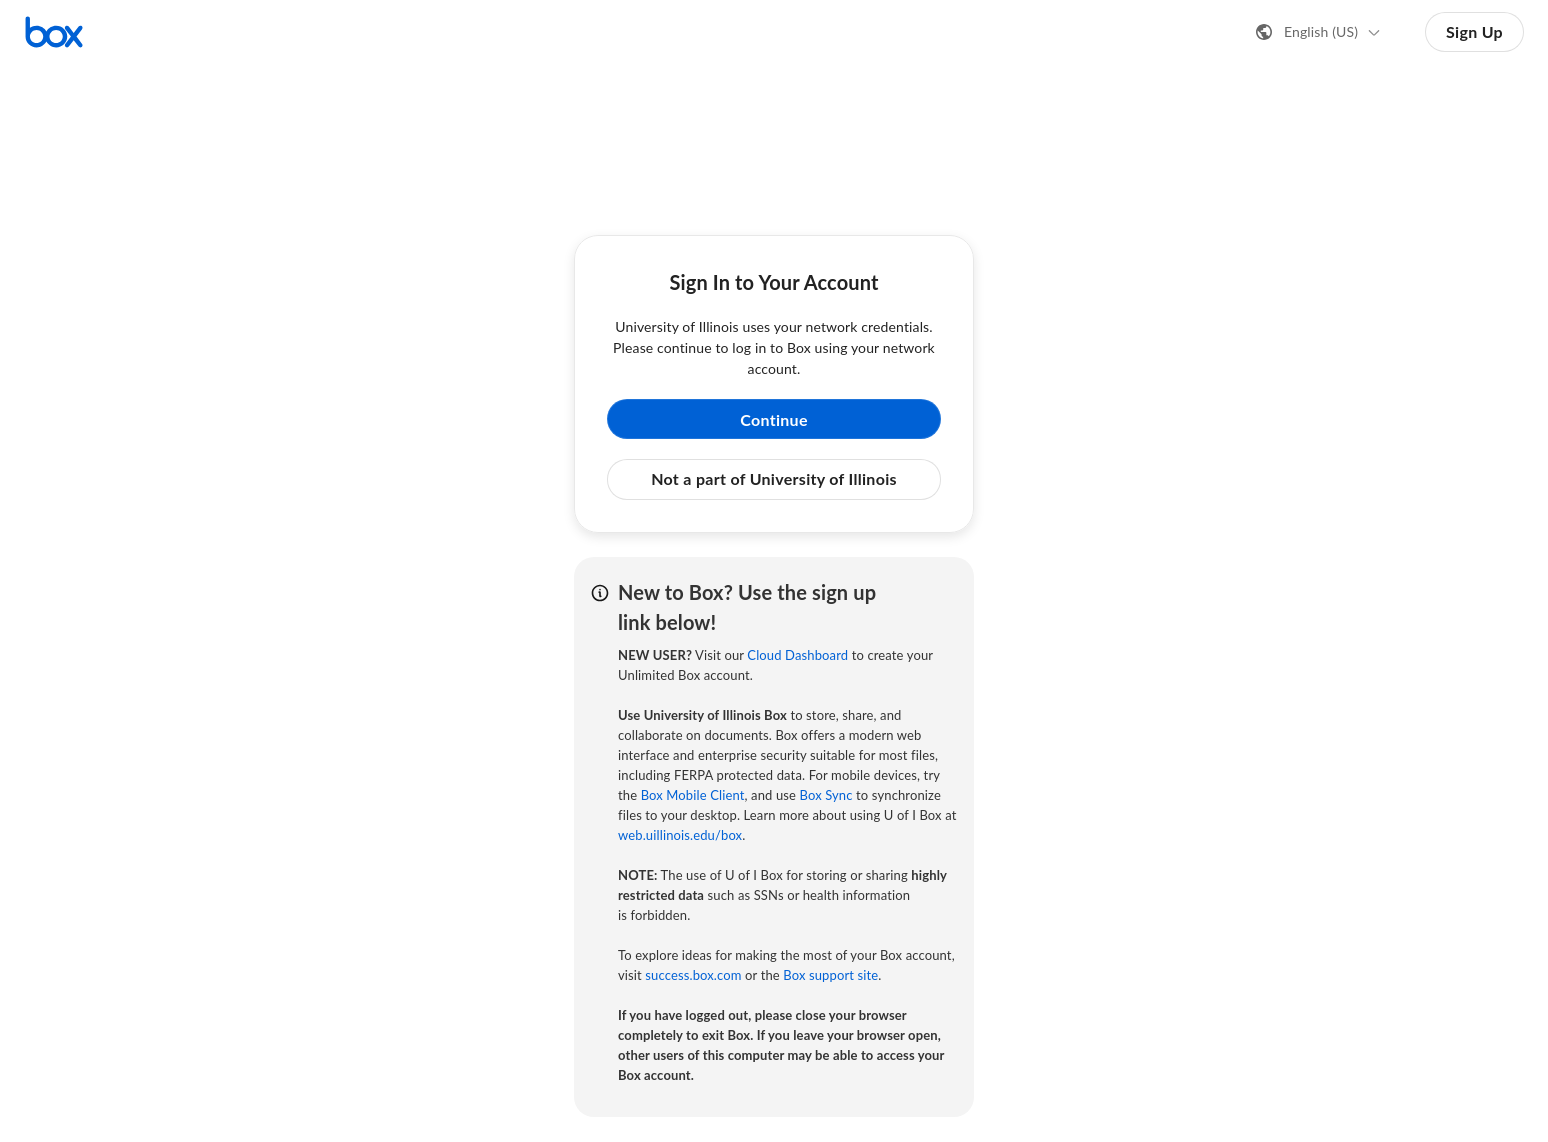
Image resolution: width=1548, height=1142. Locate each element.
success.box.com (693, 975)
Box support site (830, 975)
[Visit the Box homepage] (54, 32)
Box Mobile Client (693, 795)
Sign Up (1474, 31)
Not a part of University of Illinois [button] (774, 478)
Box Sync (825, 795)
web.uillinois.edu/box (680, 835)
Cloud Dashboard (797, 655)
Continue (774, 419)
